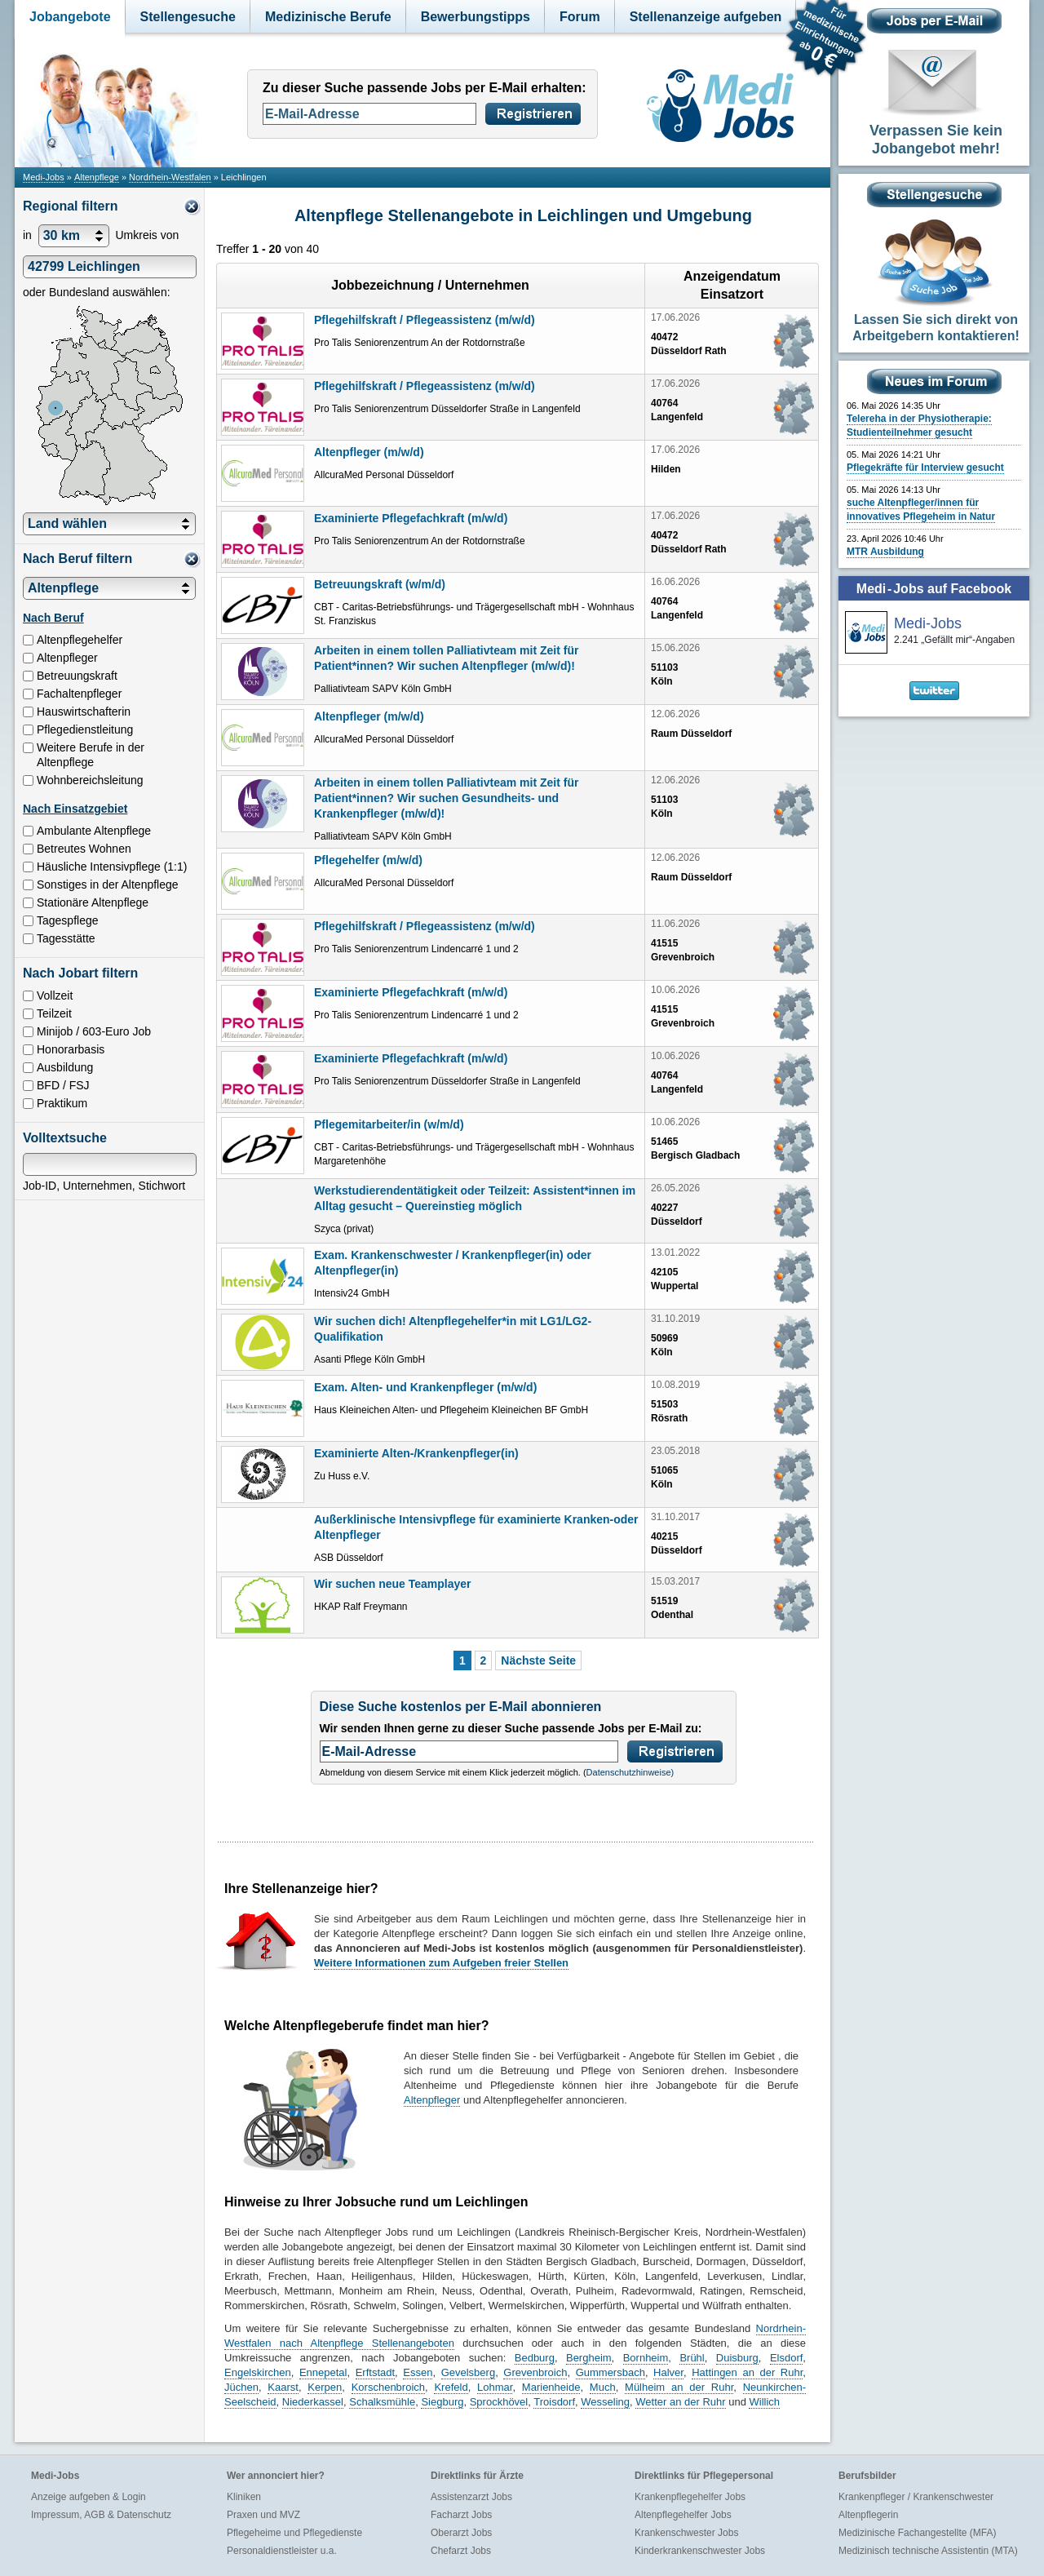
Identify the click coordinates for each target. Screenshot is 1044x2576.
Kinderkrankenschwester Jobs (700, 2550)
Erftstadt (375, 2372)
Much (603, 2387)
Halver (668, 2372)
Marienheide (551, 2387)
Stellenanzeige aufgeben (706, 17)
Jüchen (241, 2387)
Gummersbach (610, 2372)
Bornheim (646, 2358)
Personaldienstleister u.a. (282, 2550)
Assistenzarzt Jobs (471, 2497)
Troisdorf (554, 2402)
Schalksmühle (382, 2402)
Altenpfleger (432, 2100)
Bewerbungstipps (475, 17)
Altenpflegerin (868, 2515)
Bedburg (535, 2358)
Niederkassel (312, 2402)
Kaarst (283, 2387)
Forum (580, 17)
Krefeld (450, 2387)
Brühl (691, 2358)
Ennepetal (323, 2372)
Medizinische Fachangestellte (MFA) (917, 2532)
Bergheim (589, 2358)
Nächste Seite (538, 1660)
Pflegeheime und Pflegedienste (294, 2532)
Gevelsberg (468, 2372)
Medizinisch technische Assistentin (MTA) (928, 2550)
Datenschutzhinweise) (630, 1772)
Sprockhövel (499, 2402)
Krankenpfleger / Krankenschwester (915, 2497)
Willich (764, 2402)
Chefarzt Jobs (461, 2550)
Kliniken (244, 2497)
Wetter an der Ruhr (680, 2402)
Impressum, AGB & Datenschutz (101, 2515)
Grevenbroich (535, 2372)
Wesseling (605, 2402)
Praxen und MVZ (263, 2515)
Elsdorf (786, 2358)
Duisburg (737, 2358)
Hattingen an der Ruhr (747, 2372)
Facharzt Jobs (461, 2515)
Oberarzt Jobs (461, 2532)
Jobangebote (70, 17)
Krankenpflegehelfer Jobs (690, 2497)
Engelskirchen (257, 2372)
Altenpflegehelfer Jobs (683, 2515)
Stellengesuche (188, 17)
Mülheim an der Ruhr (679, 2387)
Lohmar (494, 2387)
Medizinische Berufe (328, 17)
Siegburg (442, 2402)
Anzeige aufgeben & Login (88, 2497)
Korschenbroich (388, 2387)
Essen (417, 2372)
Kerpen (324, 2387)
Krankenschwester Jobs (686, 2532)
